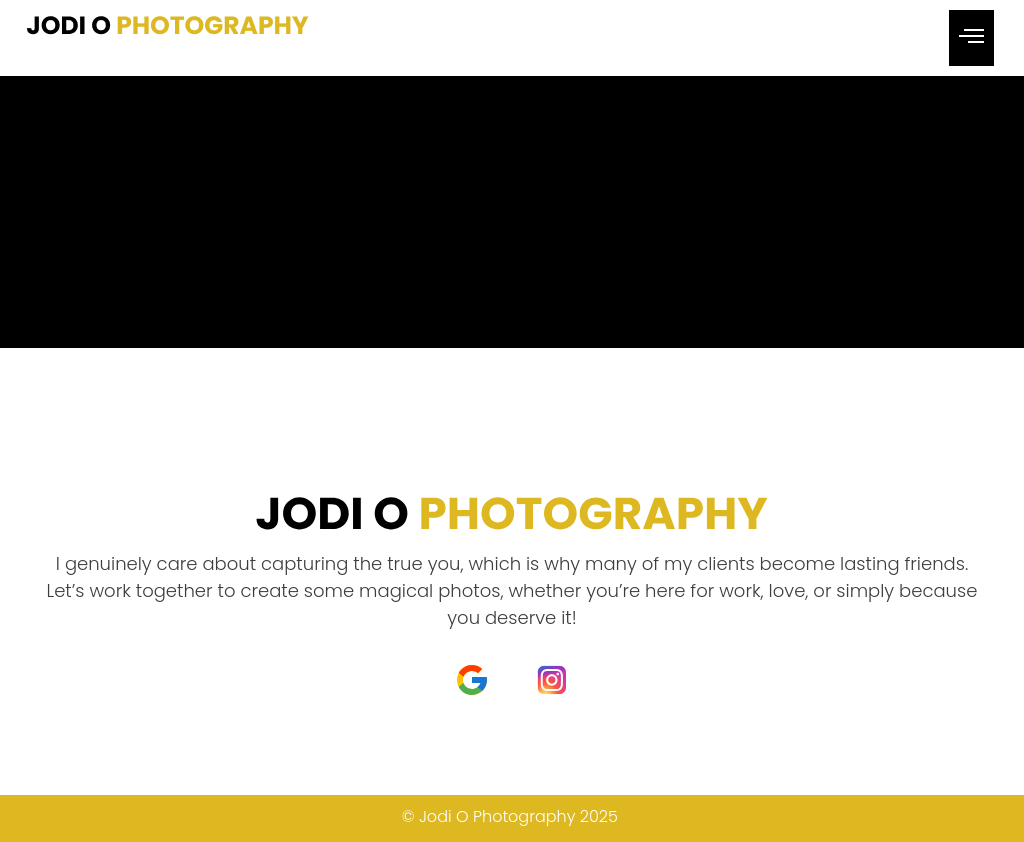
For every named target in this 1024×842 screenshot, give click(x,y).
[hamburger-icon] (971, 38)
